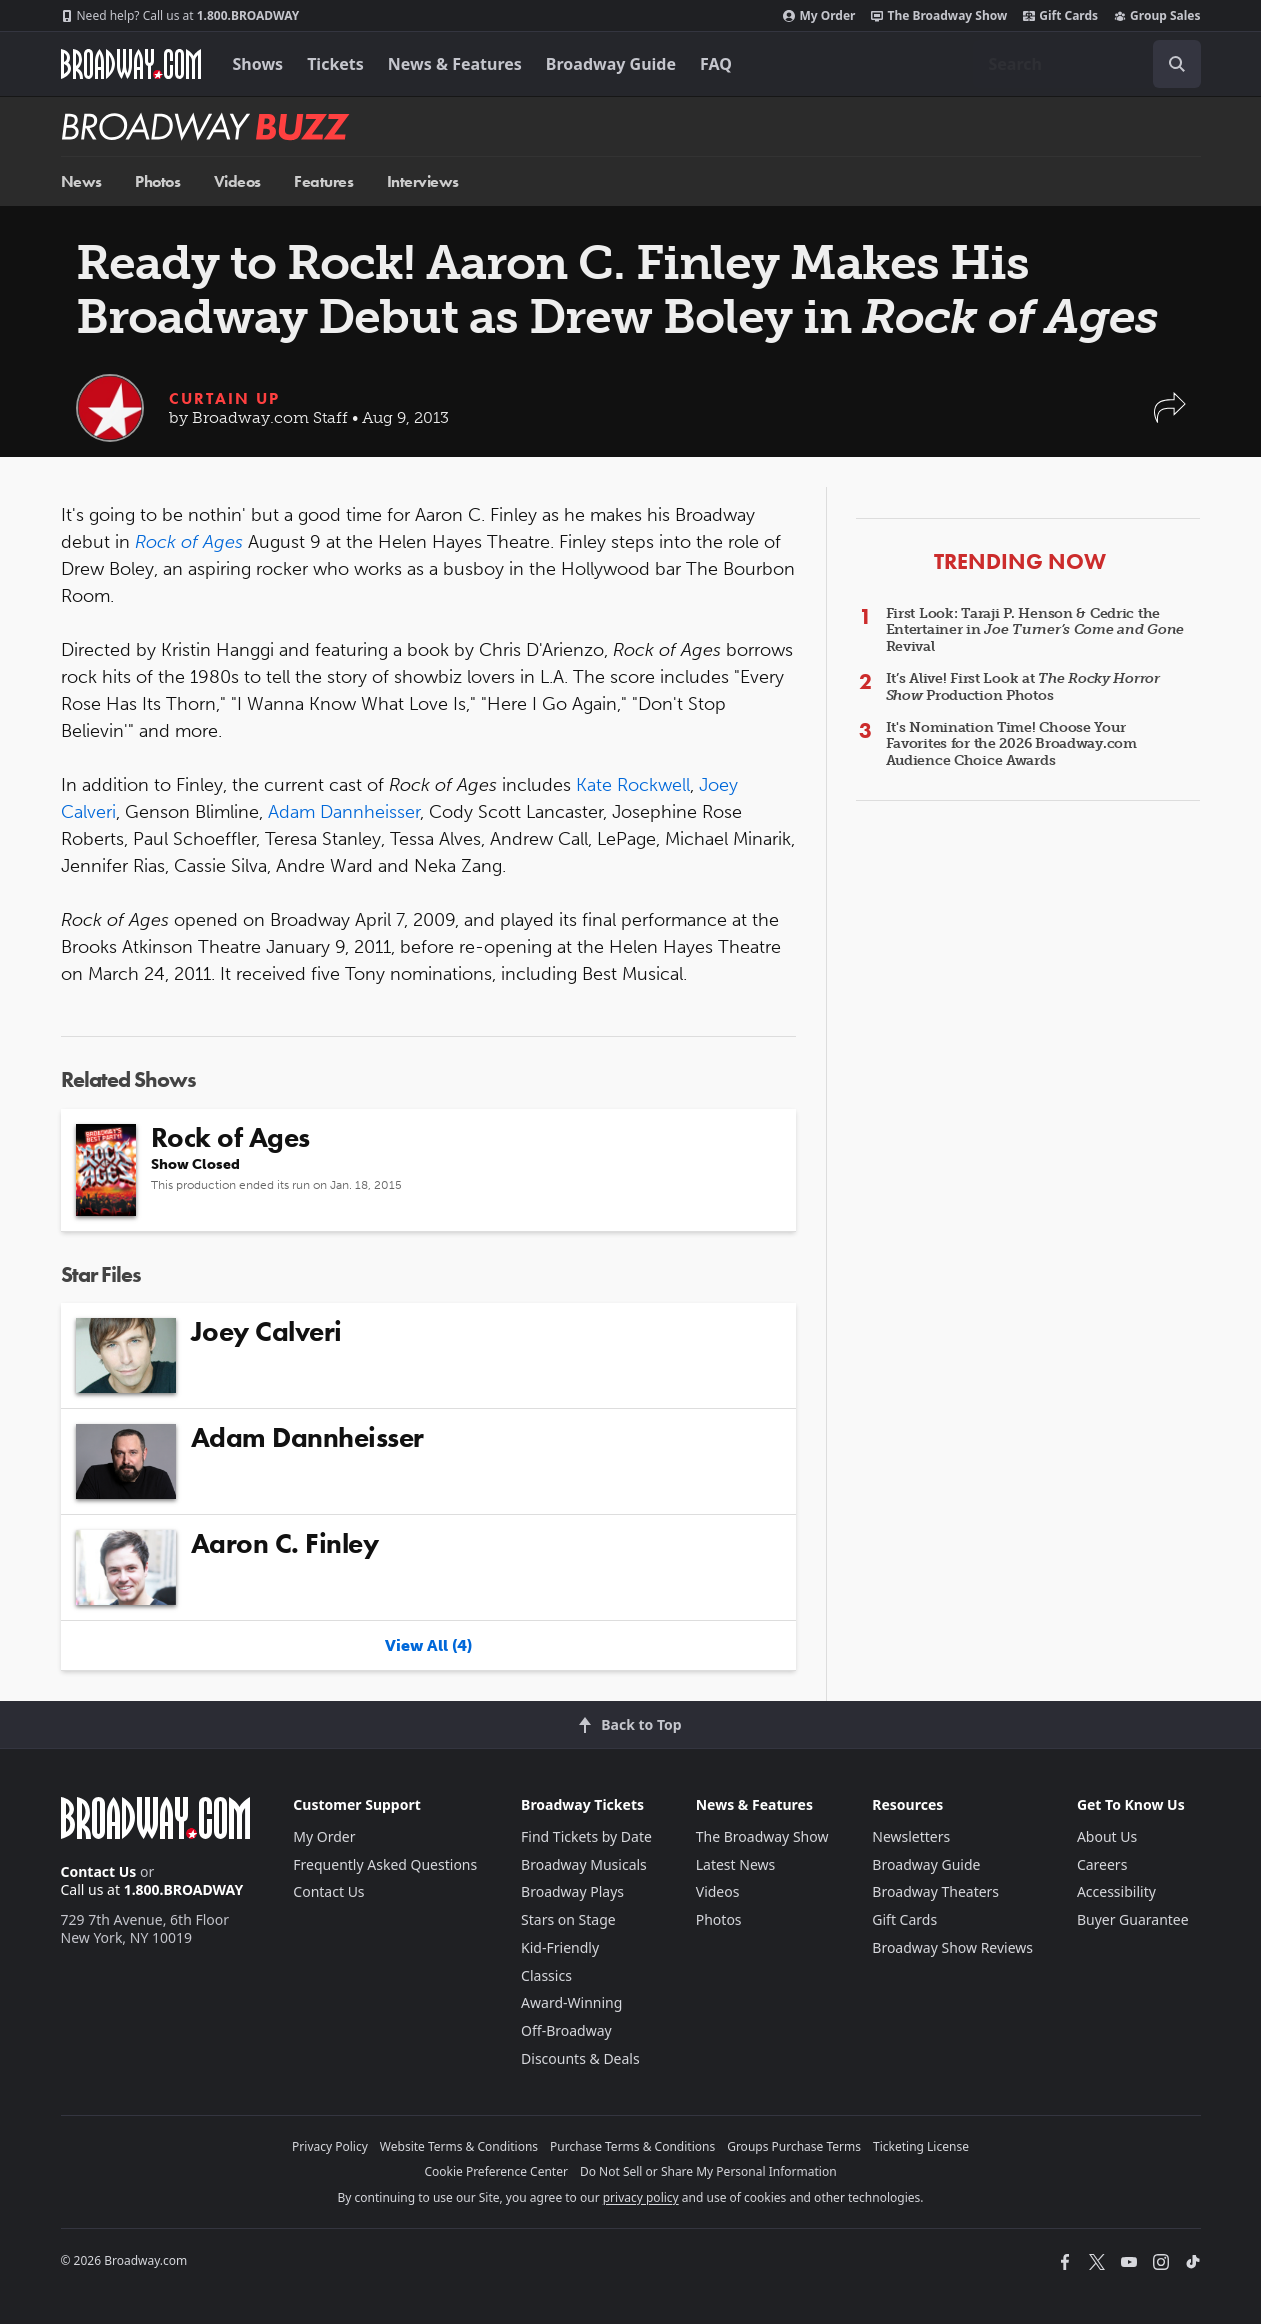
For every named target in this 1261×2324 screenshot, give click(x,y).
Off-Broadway (566, 2030)
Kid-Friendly (560, 1947)
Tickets (335, 64)
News (81, 181)
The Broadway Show (939, 16)
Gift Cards (1060, 16)
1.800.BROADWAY (180, 16)
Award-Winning (571, 2002)
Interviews (423, 181)
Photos (157, 181)
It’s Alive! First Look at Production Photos (1023, 687)
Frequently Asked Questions (385, 1864)
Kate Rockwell (633, 785)
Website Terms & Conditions (459, 2146)
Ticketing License (921, 2146)
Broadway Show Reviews (952, 1947)
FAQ (716, 64)
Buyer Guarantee (1133, 1919)
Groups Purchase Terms (794, 2146)
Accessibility (1116, 1891)
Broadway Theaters (935, 1891)
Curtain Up (224, 398)
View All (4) (428, 1645)
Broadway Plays (572, 1891)
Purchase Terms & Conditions (632, 2146)
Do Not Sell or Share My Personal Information (708, 2171)
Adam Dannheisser (344, 812)
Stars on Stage (568, 1919)
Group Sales (1157, 16)
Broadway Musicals (584, 1864)
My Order (819, 16)
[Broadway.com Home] (131, 64)
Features (323, 181)
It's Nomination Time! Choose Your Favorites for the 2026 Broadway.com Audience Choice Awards (1011, 744)
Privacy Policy (330, 2146)
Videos (237, 181)
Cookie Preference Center (496, 2171)
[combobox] (1087, 64)
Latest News (736, 1864)
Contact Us (99, 1871)
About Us (1107, 1836)
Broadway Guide (611, 64)
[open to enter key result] (1177, 64)
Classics (546, 1975)
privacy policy (641, 2197)
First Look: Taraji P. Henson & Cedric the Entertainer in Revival (1035, 630)
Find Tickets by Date (586, 1836)
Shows (258, 64)
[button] (1170, 417)
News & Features (455, 64)
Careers (1102, 1864)
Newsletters (911, 1836)
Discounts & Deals (580, 2058)
